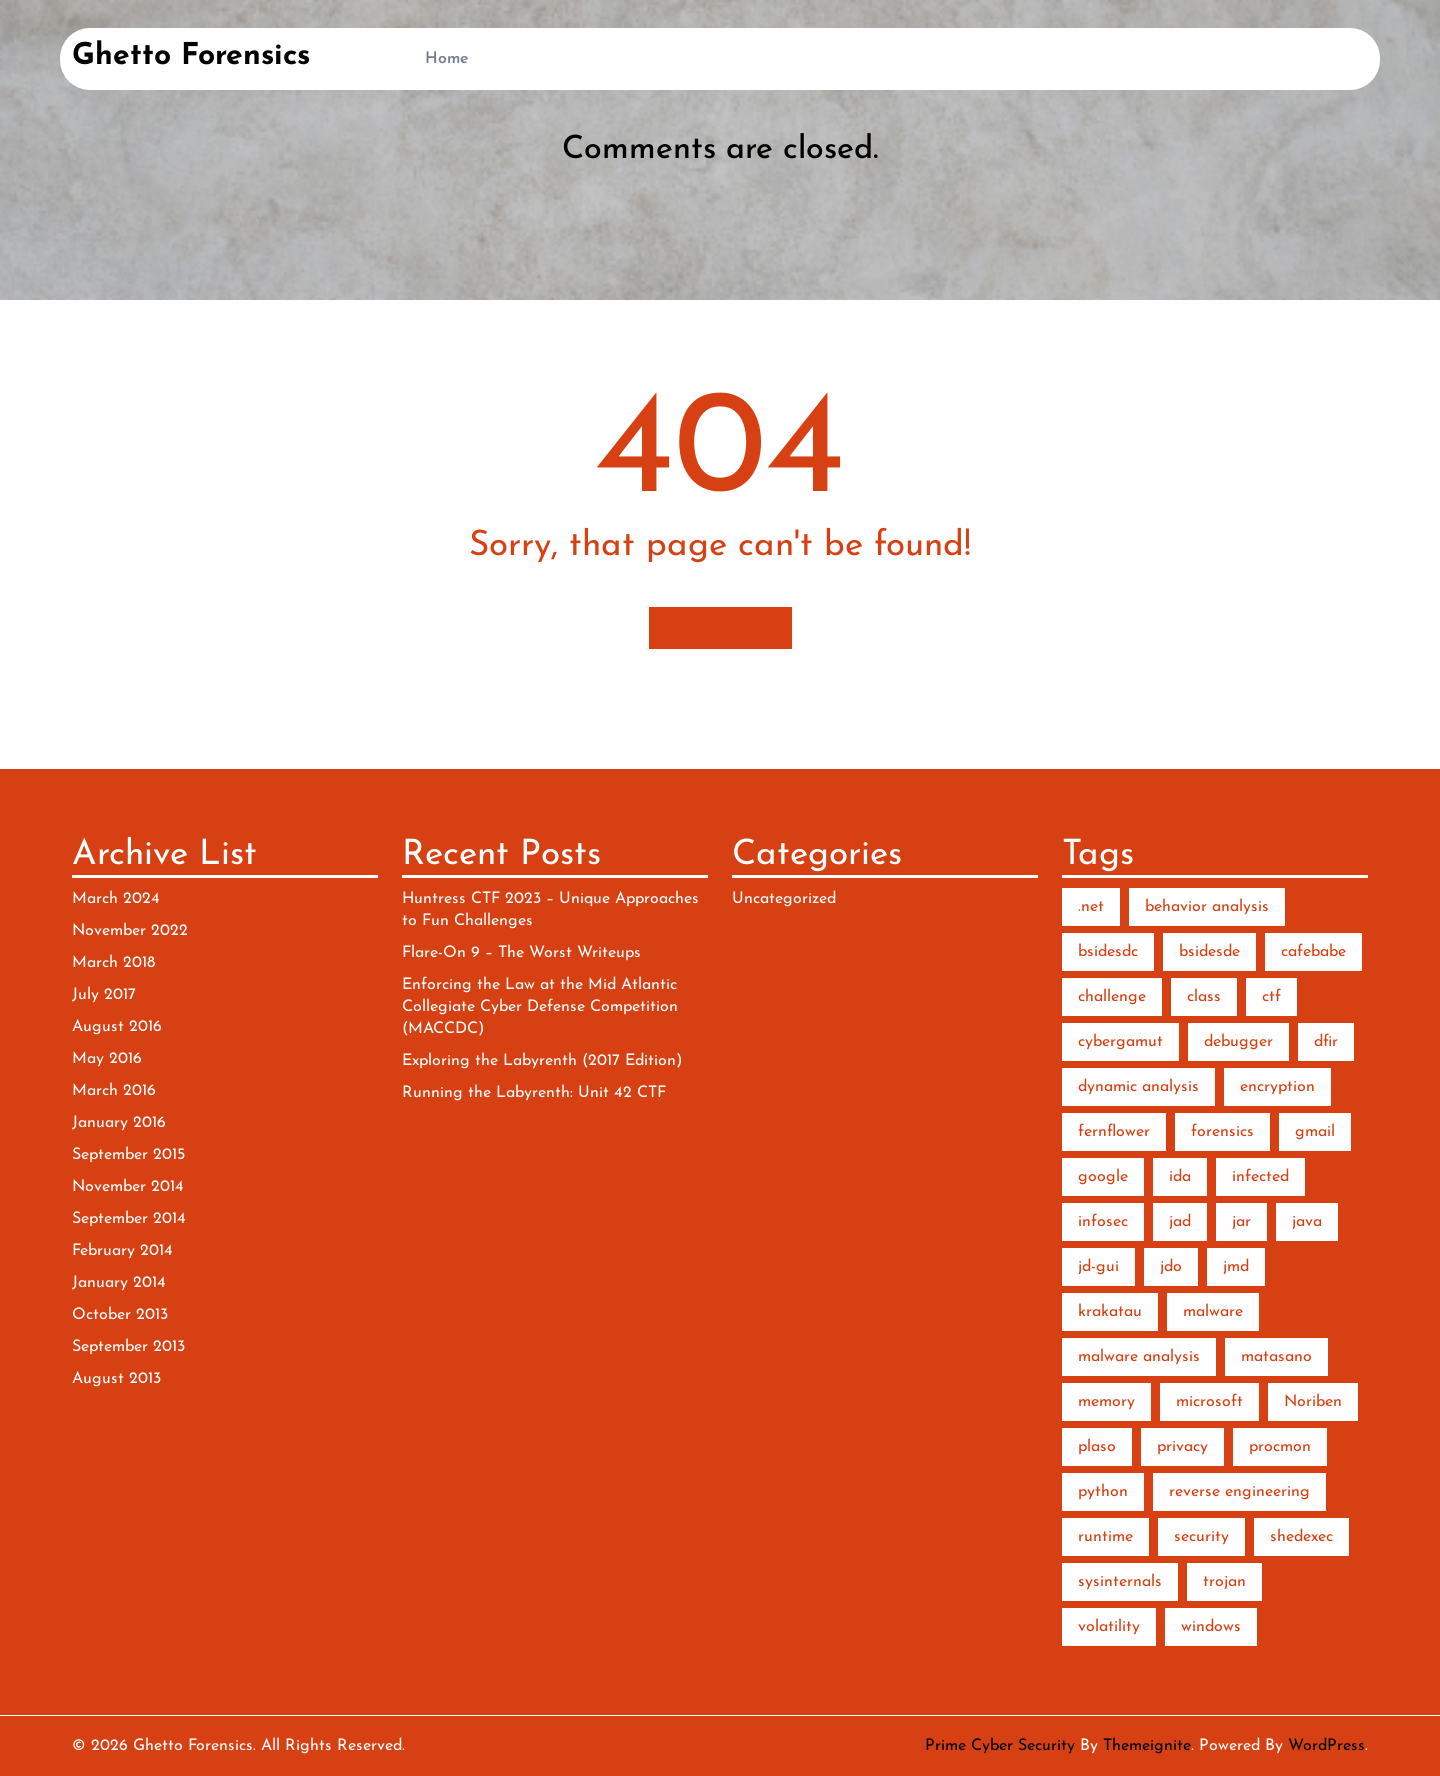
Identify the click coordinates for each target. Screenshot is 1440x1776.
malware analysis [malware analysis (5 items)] (1139, 1357)
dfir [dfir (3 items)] (1326, 1042)
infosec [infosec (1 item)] (1103, 1222)
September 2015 (128, 1155)
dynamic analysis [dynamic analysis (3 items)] (1138, 1087)
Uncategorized (784, 899)
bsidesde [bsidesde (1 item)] (1209, 952)
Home (447, 59)
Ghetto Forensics (191, 56)
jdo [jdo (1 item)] (1171, 1267)
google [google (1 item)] (1103, 1177)
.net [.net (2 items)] (1091, 907)
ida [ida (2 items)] (1180, 1177)
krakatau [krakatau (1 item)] (1110, 1312)
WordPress (1326, 1746)
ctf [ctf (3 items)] (1271, 997)
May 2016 (107, 1059)
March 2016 (114, 1091)
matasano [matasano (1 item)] (1276, 1357)
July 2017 (104, 995)
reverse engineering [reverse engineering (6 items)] (1239, 1492)
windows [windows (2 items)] (1211, 1627)
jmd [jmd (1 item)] (1236, 1267)
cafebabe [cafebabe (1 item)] (1313, 952)
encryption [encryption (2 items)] (1277, 1087)
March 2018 (113, 963)
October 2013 (120, 1315)
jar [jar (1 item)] (1241, 1222)
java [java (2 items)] (1307, 1222)
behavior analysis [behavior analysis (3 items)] (1207, 907)
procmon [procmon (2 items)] (1280, 1447)
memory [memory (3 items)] (1106, 1402)
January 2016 (119, 1123)
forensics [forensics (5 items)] (1222, 1132)
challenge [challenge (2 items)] (1112, 997)
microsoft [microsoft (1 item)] (1209, 1402)
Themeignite (1147, 1746)
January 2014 (119, 1283)
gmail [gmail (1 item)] (1315, 1132)
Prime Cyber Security (1000, 1746)
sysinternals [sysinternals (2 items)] (1120, 1582)
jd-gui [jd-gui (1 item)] (1098, 1267)
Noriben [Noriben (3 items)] (1313, 1402)
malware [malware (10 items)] (1213, 1312)
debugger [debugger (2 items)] (1238, 1042)
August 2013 (116, 1379)
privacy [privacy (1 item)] (1182, 1447)
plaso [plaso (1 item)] (1097, 1447)
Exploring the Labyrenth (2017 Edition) (542, 1061)
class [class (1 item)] (1204, 997)
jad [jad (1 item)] (1180, 1222)
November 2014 (128, 1187)
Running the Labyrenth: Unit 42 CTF (534, 1093)
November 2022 (130, 931)
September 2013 (128, 1347)
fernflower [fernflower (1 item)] (1114, 1132)
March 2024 (116, 899)
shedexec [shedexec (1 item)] (1301, 1537)
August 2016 (117, 1027)
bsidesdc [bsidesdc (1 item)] (1108, 952)
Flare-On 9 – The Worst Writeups (521, 953)
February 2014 (122, 1251)
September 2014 (129, 1219)
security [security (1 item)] (1201, 1537)
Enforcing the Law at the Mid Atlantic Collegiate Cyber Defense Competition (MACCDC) (540, 1007)
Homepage (720, 628)
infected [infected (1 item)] (1260, 1177)
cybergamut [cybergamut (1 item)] (1120, 1042)
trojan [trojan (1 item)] (1224, 1582)
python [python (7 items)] (1103, 1492)
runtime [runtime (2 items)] (1105, 1537)
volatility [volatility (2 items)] (1109, 1627)
